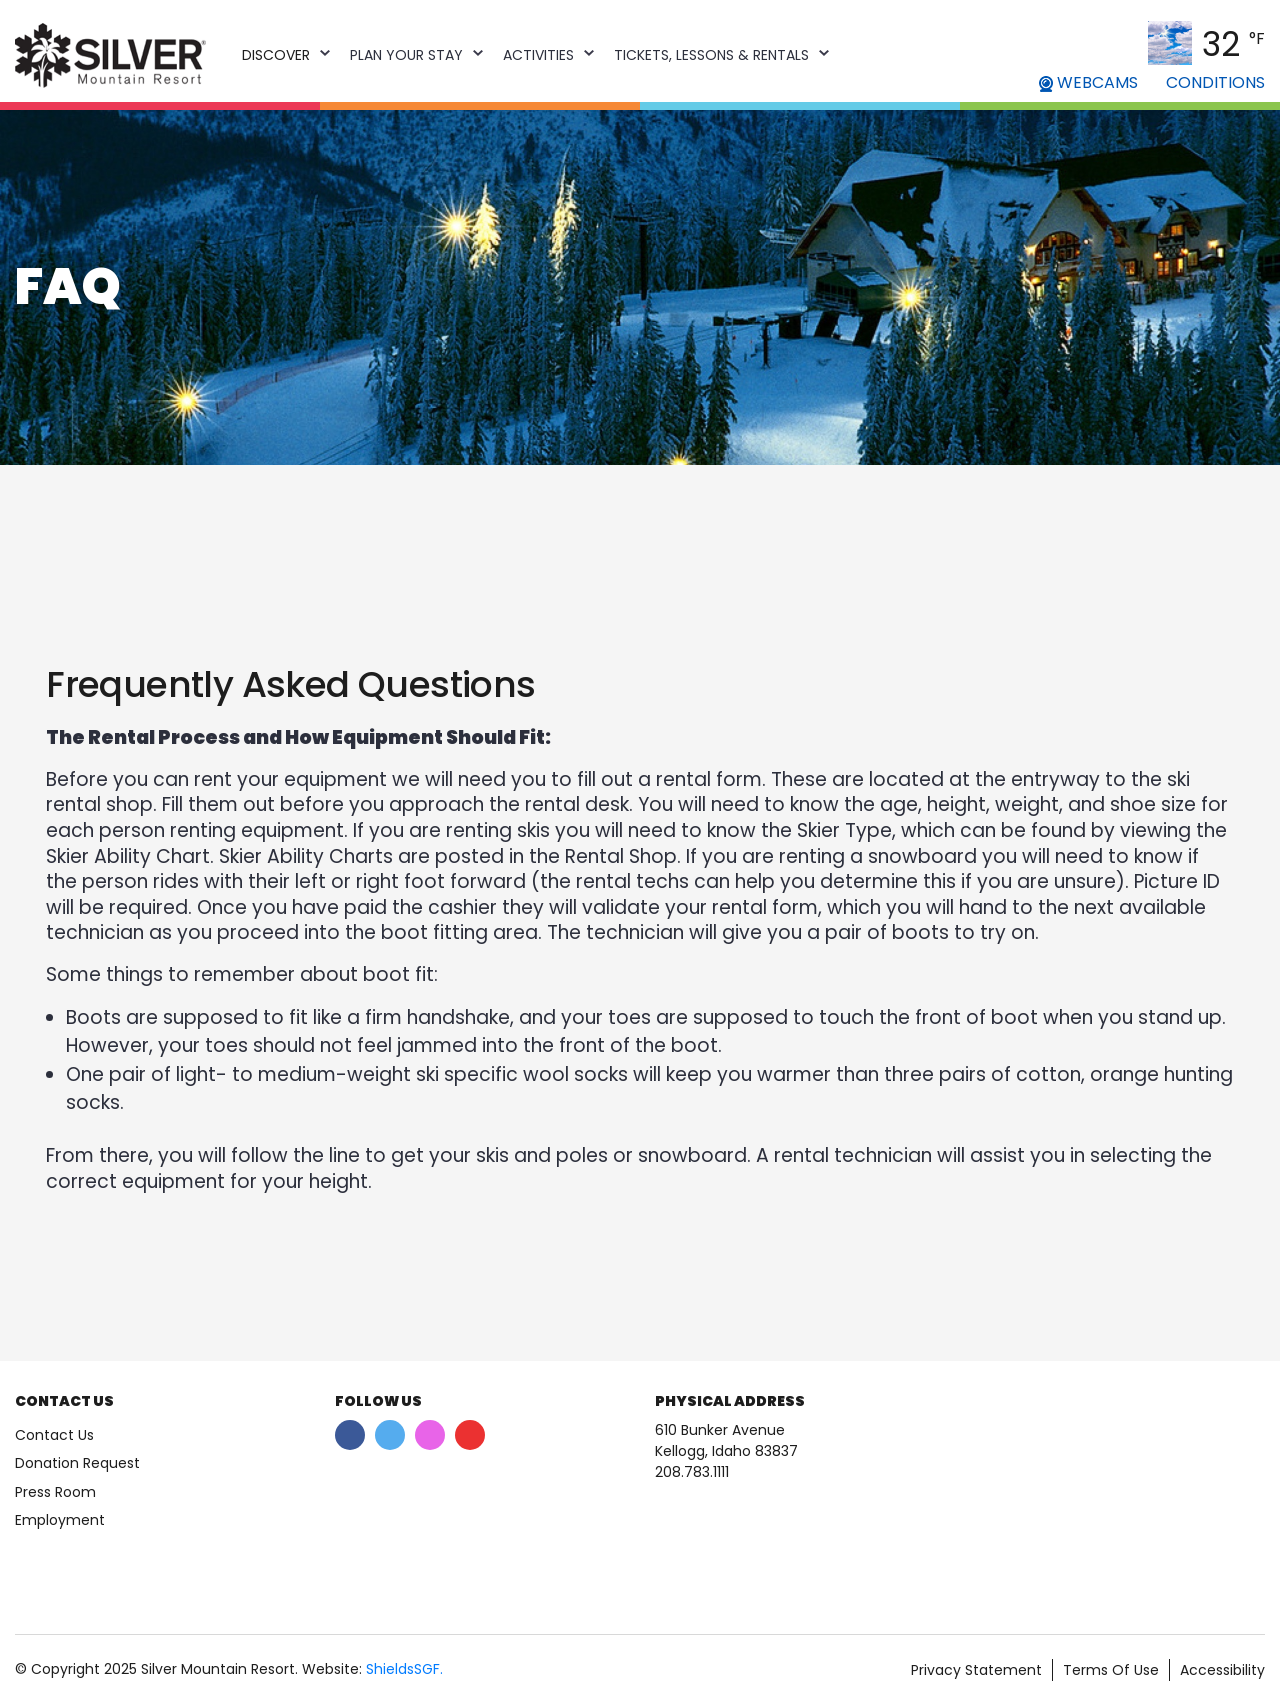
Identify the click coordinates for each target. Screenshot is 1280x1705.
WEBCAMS (1088, 82)
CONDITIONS (1215, 82)
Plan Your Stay (406, 55)
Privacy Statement (976, 1670)
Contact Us (54, 1435)
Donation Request (77, 1463)
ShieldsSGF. (404, 1669)
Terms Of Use (1111, 1670)
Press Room (55, 1492)
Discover (276, 55)
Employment (60, 1520)
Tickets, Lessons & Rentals (711, 55)
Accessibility (1222, 1670)
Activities (538, 55)
